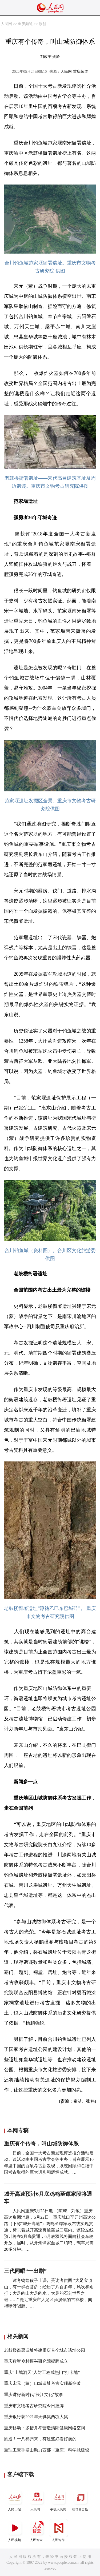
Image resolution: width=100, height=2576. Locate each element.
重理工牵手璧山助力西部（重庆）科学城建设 (46, 2450)
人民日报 (15, 2499)
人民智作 (58, 2530)
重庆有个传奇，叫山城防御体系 (41, 2143)
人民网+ (36, 2499)
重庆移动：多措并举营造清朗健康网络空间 (44, 2428)
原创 (42, 24)
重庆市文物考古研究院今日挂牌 (34, 2405)
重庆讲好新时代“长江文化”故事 (33, 2394)
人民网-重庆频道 (74, 72)
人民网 (6, 24)
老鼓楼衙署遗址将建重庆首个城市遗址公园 (44, 2350)
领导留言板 (80, 2499)
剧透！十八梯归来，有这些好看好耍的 (40, 2439)
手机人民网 (58, 2499)
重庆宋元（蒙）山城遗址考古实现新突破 (42, 2383)
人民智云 (36, 2530)
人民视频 (15, 2530)
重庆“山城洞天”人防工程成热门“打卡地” (42, 2372)
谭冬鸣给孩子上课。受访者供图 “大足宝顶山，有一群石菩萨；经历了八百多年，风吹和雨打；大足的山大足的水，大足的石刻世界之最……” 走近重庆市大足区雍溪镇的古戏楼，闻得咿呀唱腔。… (49, 2293)
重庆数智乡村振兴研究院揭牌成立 (36, 2361)
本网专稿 (18, 2130)
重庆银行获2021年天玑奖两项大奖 (36, 2416)
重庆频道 (25, 24)
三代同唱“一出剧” (25, 2271)
